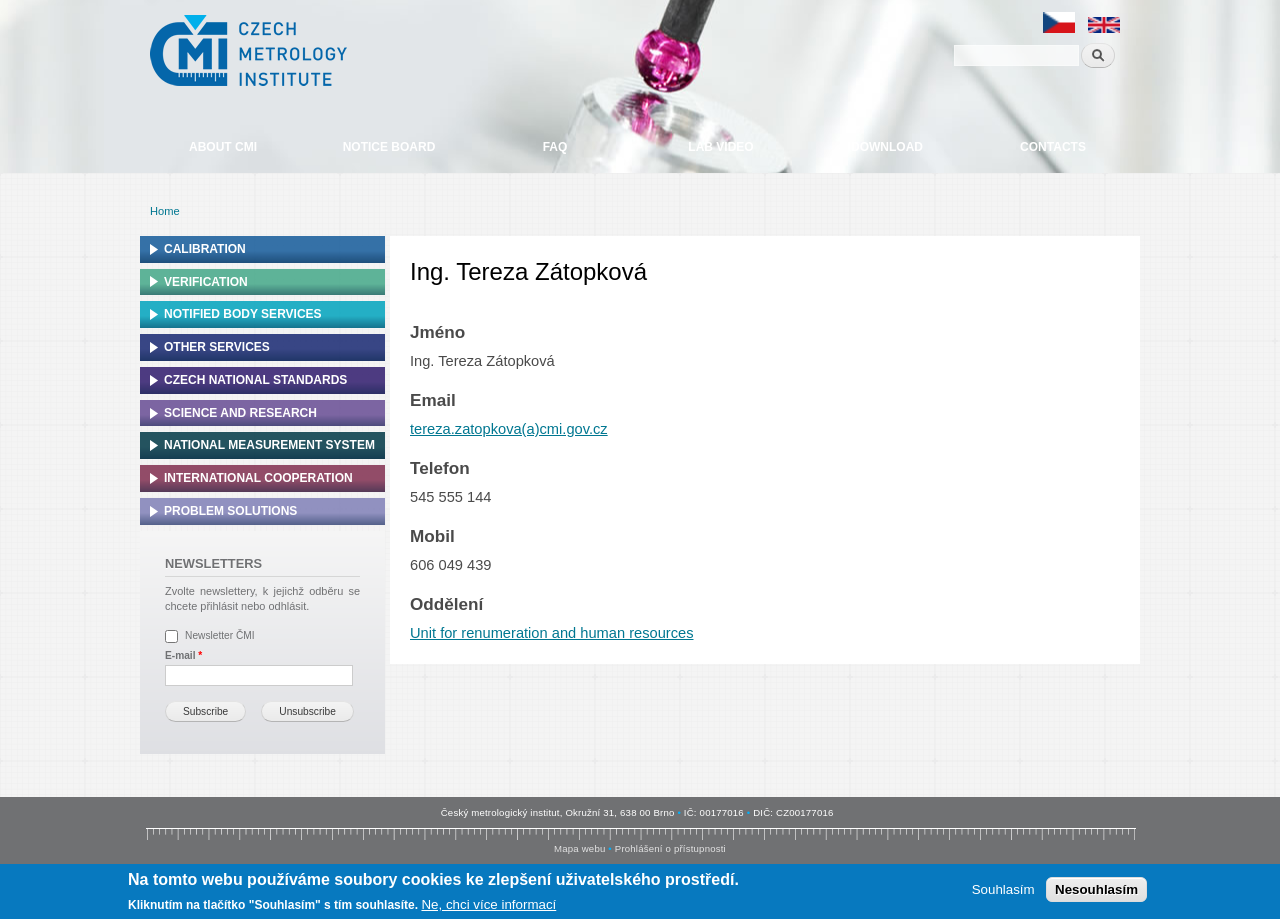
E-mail (183, 655)
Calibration (205, 249)
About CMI (223, 147)
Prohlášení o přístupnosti (670, 848)
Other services (217, 347)
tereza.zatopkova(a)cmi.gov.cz (509, 429)
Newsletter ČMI (220, 635)
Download (887, 147)
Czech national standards (255, 380)
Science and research (240, 413)
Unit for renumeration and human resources (552, 633)
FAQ (555, 147)
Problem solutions (230, 511)
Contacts (1053, 147)
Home (165, 211)
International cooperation (258, 478)
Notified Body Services (243, 314)
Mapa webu (579, 848)
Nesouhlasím (1096, 890)
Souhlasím (1003, 890)
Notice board (389, 147)
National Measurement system (269, 445)
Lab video (720, 147)
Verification (206, 282)
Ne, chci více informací (488, 905)
